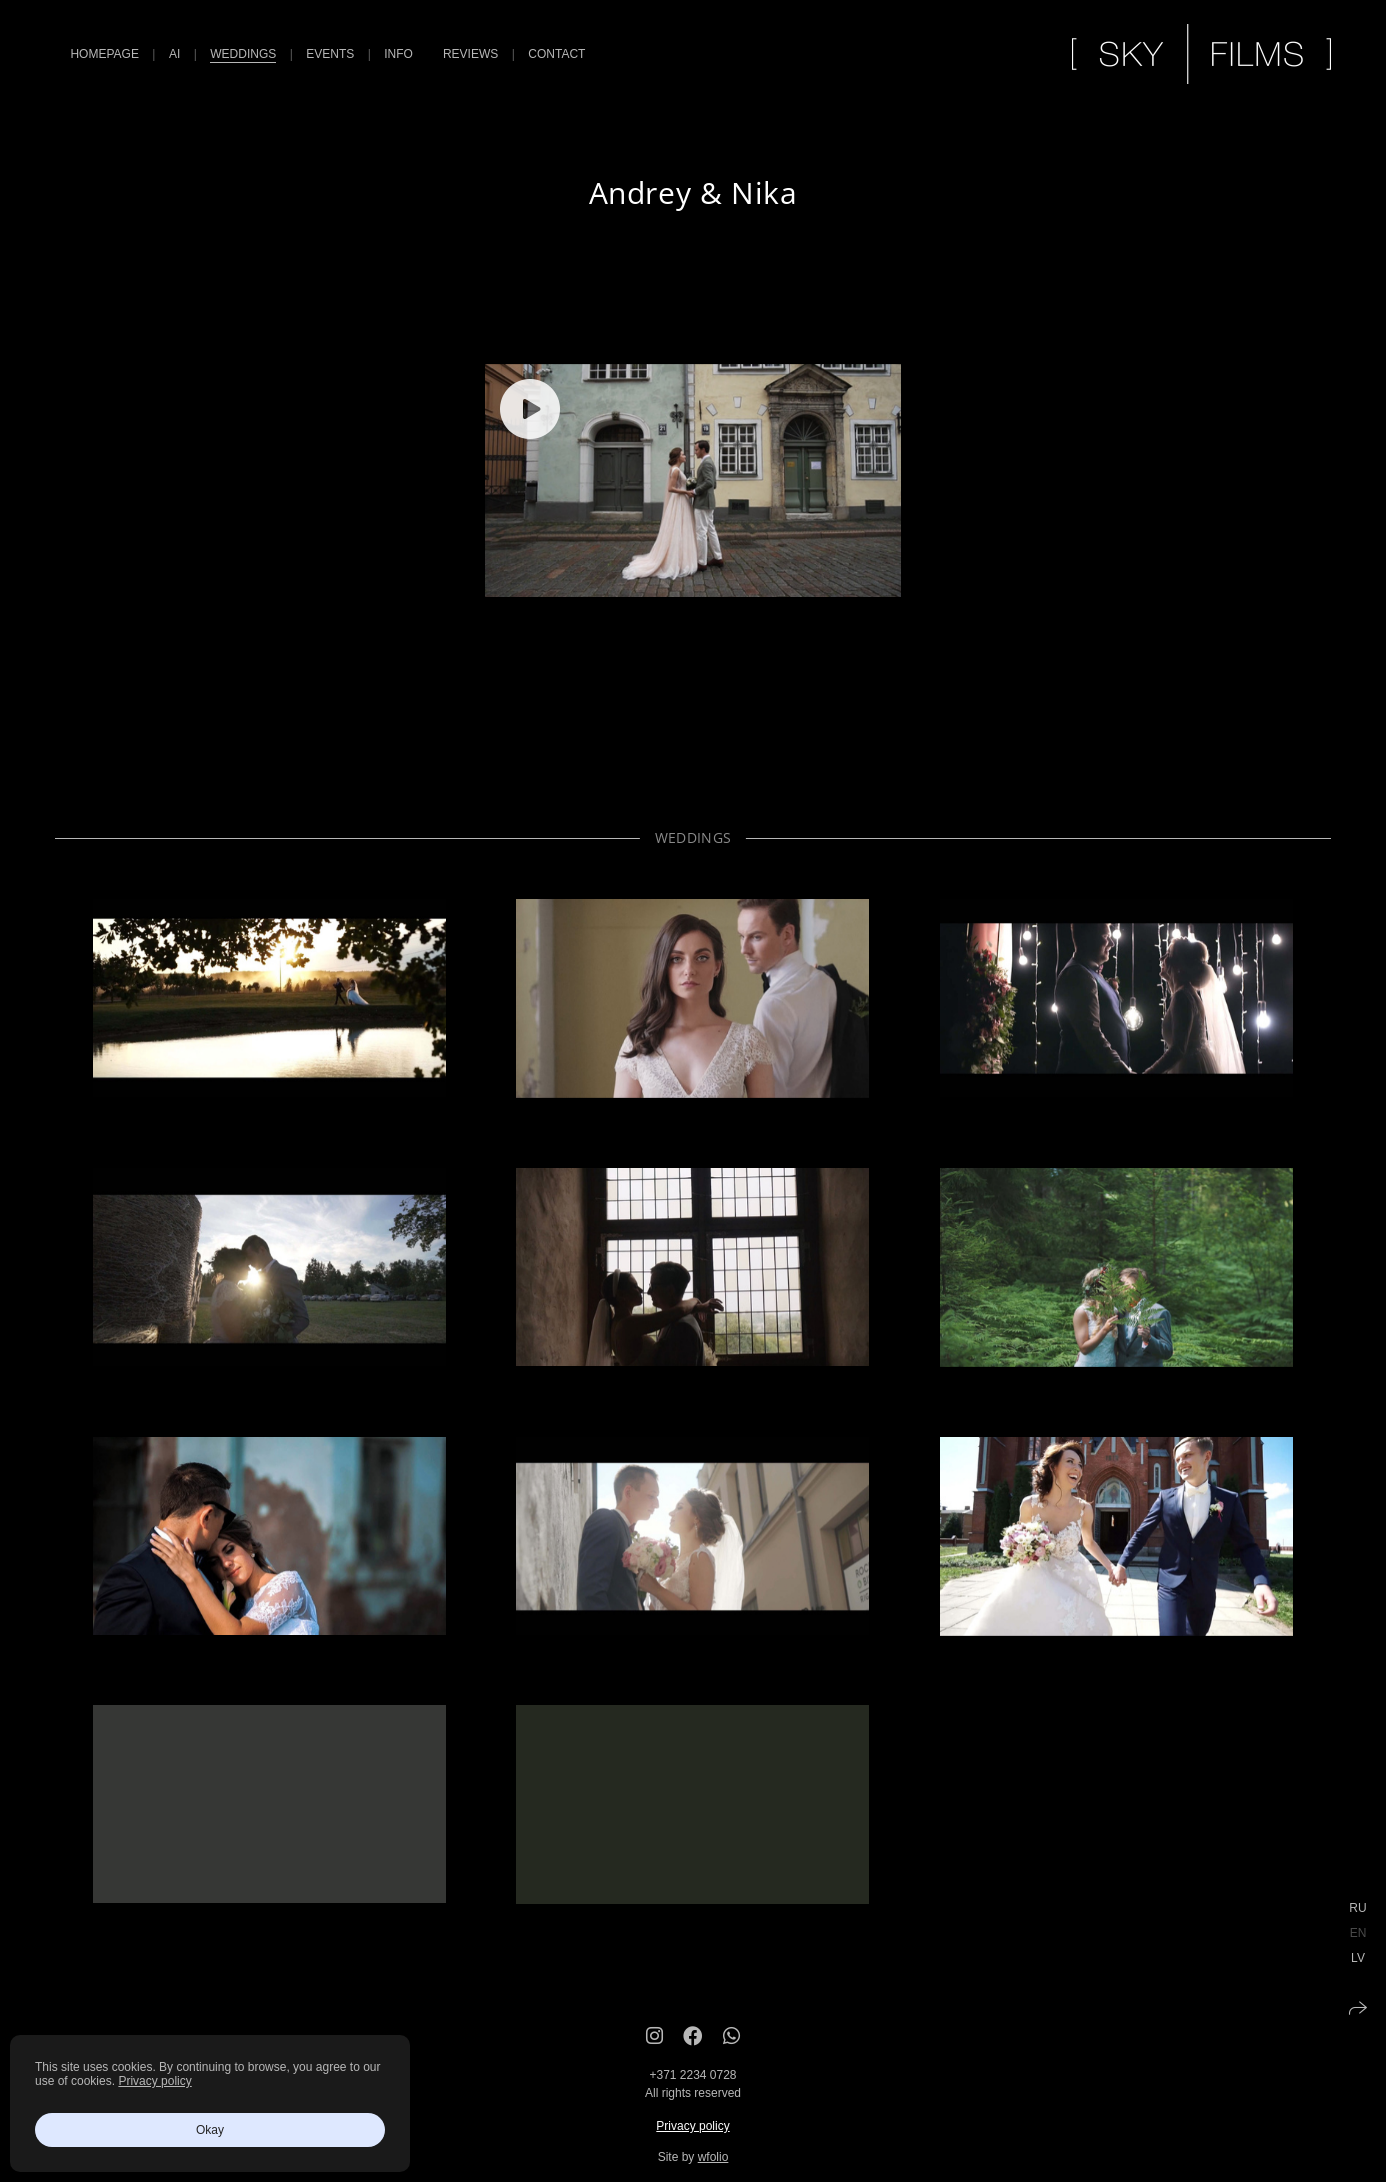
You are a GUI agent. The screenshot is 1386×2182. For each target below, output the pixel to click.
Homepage (104, 54)
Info (398, 54)
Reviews (470, 54)
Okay (210, 2130)
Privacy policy (692, 2148)
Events (330, 54)
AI (174, 54)
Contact (556, 54)
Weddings (243, 54)
